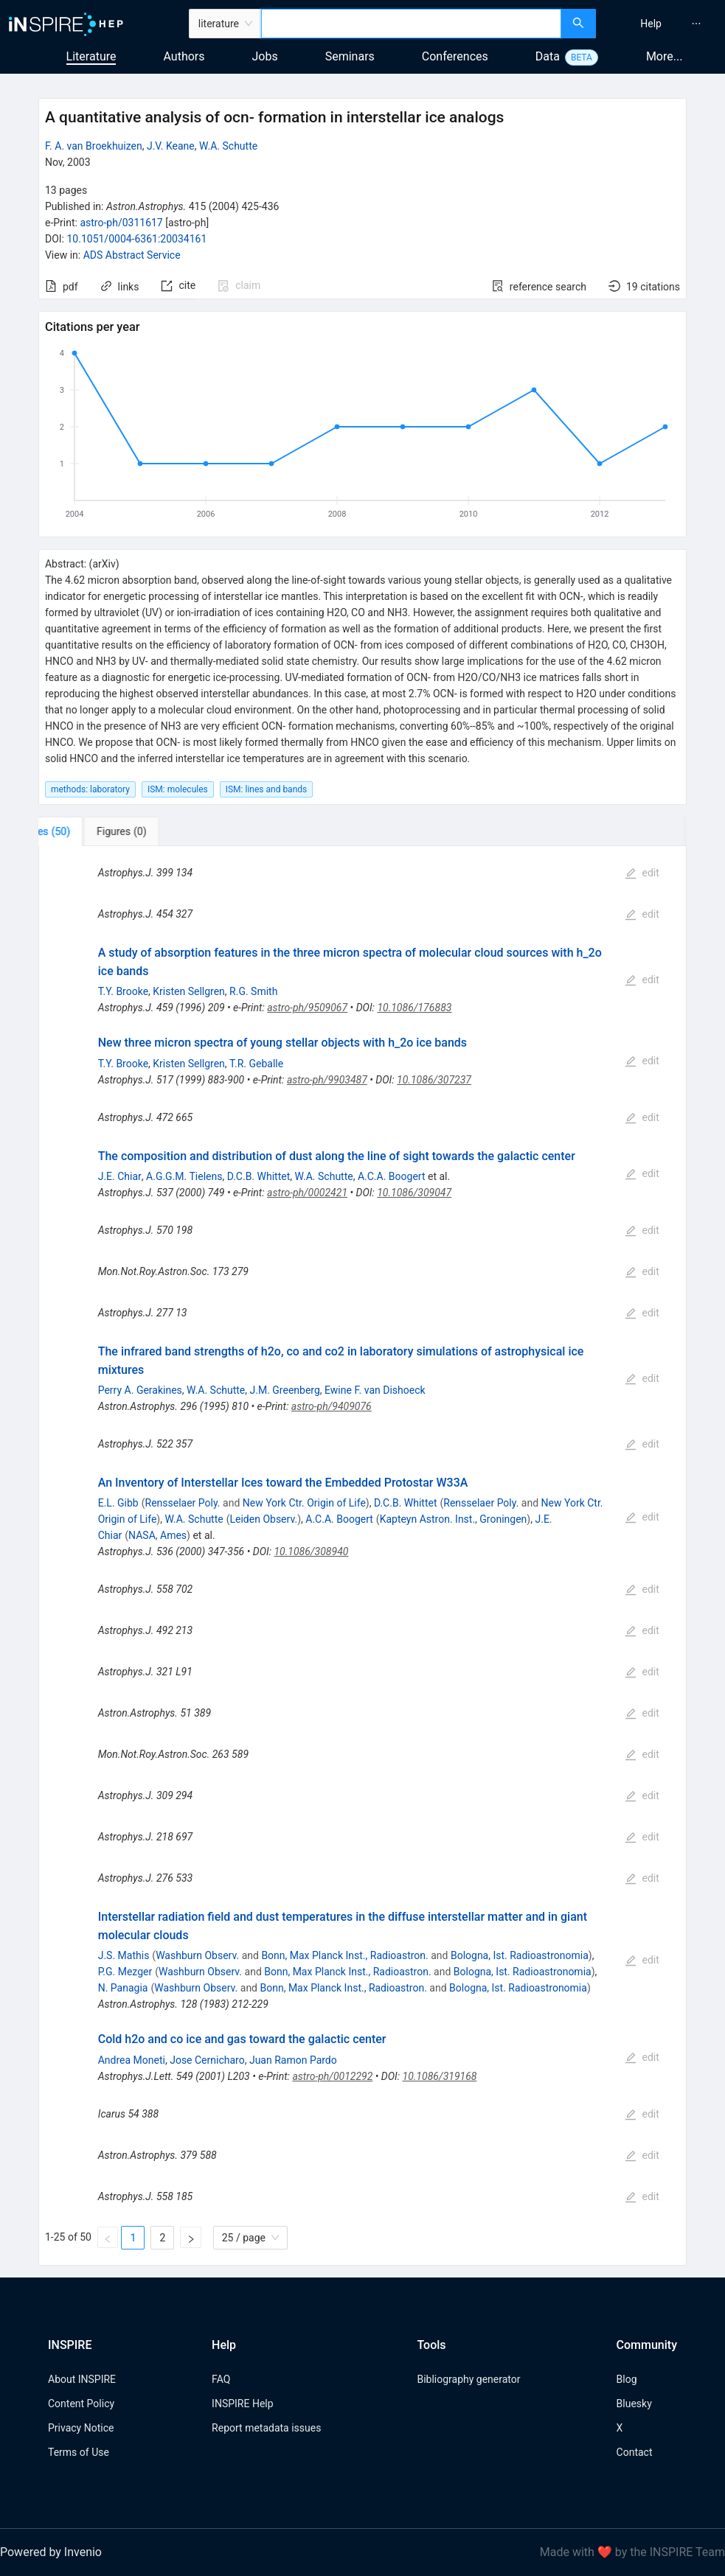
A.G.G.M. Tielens (184, 1176)
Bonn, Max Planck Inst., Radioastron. (344, 1955)
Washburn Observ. (197, 1955)
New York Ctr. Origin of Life (304, 1503)
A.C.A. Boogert (392, 1176)
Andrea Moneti (131, 2060)
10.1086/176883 (414, 1007)
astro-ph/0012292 (332, 2076)
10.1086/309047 (414, 1192)
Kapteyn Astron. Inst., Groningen (453, 1519)
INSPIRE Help (242, 2403)
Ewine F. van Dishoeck (375, 1390)
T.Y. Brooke (123, 991)
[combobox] (411, 23)
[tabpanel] (362, 1555)
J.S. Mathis (124, 1955)
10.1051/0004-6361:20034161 (136, 239)
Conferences (455, 56)
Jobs (265, 56)
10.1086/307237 (434, 1080)
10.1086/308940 (311, 1551)
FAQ (221, 2379)
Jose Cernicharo (207, 2060)
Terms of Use (78, 2452)
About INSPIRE (82, 2379)
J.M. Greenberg (285, 1390)
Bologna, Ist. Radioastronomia (520, 1955)
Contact (635, 2452)
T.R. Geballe (256, 1063)
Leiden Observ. (264, 1519)
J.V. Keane (171, 146)
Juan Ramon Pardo (293, 2060)
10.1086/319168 (440, 2076)
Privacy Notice (81, 2428)
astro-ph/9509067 (307, 1007)
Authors (183, 56)
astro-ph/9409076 (331, 1406)
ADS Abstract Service (132, 255)
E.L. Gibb (118, 1503)
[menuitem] (651, 23)
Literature (91, 56)
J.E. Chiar (120, 1176)
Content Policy (81, 2403)
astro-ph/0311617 (121, 222)
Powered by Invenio (51, 2552)
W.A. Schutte (228, 146)
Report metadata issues (266, 2428)
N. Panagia (123, 1988)
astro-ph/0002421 (307, 1192)
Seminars (350, 56)
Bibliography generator (468, 2379)
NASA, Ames (157, 1535)
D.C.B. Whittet (259, 1176)
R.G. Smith (253, 991)
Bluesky (634, 2403)
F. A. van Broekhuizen (93, 146)
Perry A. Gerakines (140, 1390)
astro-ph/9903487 (327, 1080)
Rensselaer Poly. (183, 1503)
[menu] (662, 23)
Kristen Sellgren (189, 991)
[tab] (87, 831)
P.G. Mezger (125, 1972)
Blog (627, 2379)
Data (547, 56)
